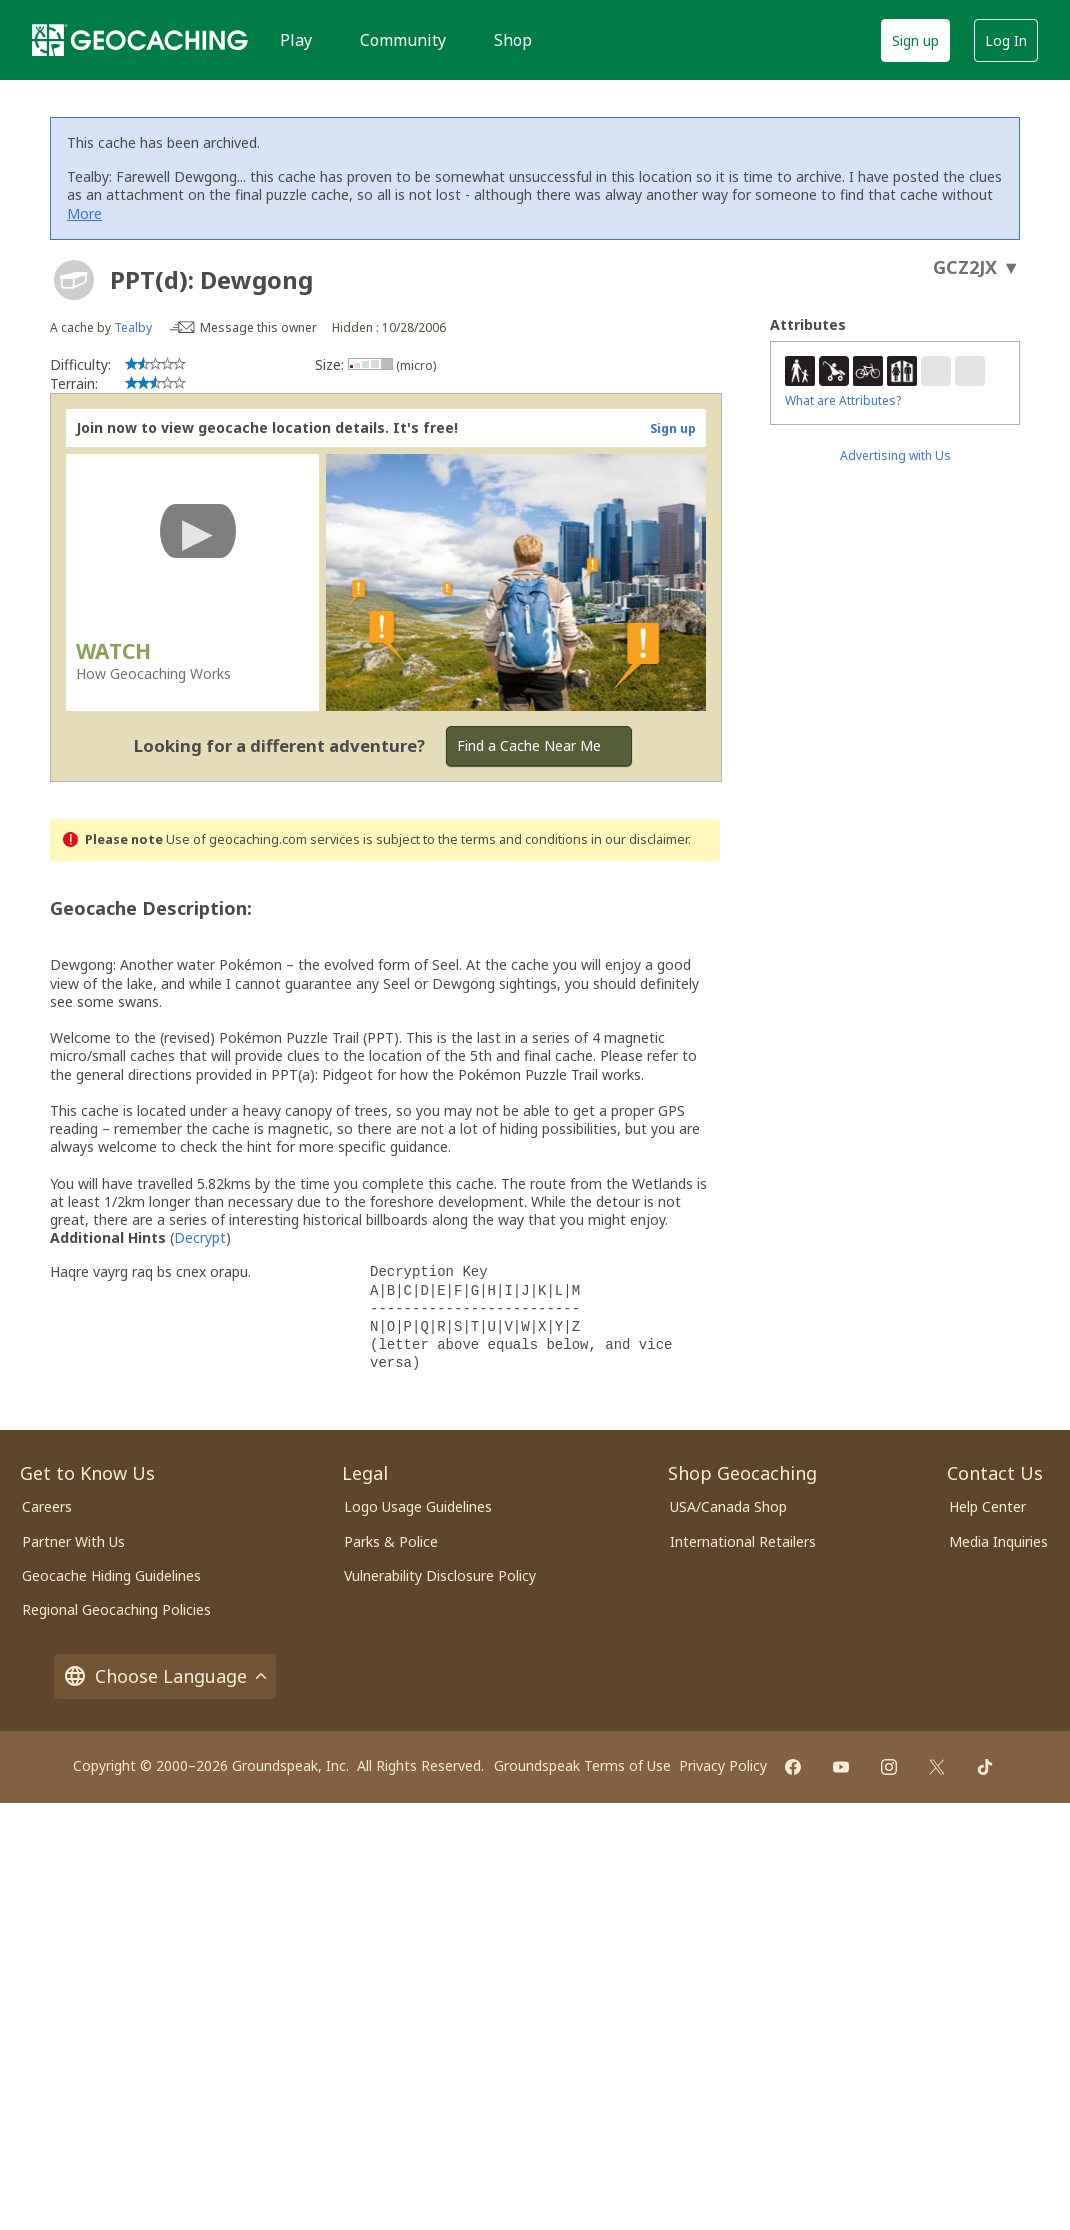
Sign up (915, 40)
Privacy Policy (723, 1765)
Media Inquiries (998, 1541)
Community (403, 40)
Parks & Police (391, 1541)
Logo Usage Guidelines (418, 1506)
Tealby (133, 327)
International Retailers (743, 1541)
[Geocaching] (140, 40)
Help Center (987, 1506)
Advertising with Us (895, 455)
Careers (47, 1506)
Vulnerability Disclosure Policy (440, 1575)
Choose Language (165, 1676)
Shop (513, 40)
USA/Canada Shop (728, 1506)
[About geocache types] (74, 280)
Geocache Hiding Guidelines (111, 1575)
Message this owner (258, 327)
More (84, 213)
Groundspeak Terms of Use (582, 1765)
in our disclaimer (639, 839)
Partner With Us (73, 1541)
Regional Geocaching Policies (116, 1609)
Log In (1006, 40)
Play (296, 40)
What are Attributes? (843, 400)
